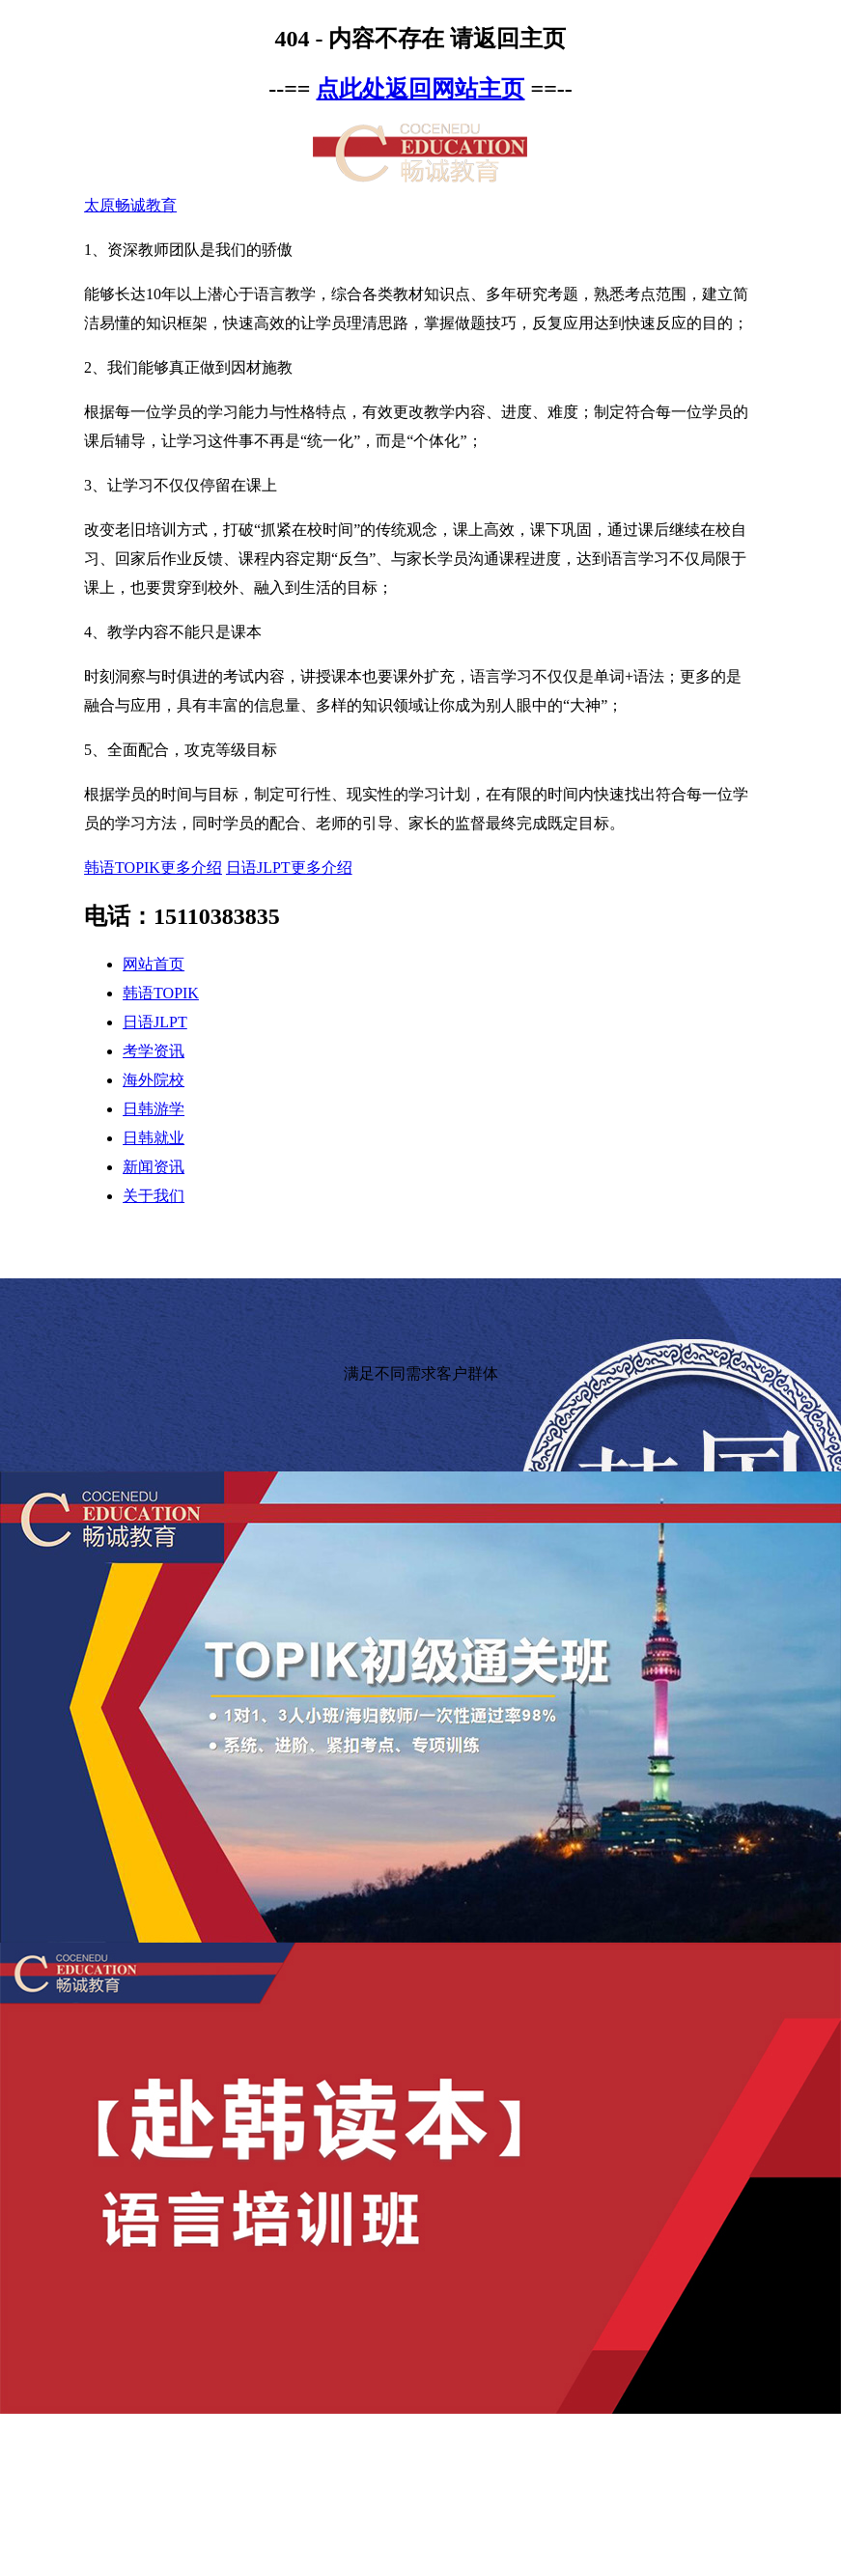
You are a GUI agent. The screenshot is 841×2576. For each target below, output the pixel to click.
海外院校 (153, 1080)
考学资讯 (153, 1051)
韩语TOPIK (161, 993)
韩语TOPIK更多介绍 (153, 867)
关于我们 (153, 1196)
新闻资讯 (153, 1167)
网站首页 (153, 964)
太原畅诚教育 (130, 205)
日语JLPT (155, 1022)
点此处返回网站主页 (420, 88)
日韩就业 (153, 1138)
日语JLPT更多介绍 (289, 867)
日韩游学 (153, 1109)
